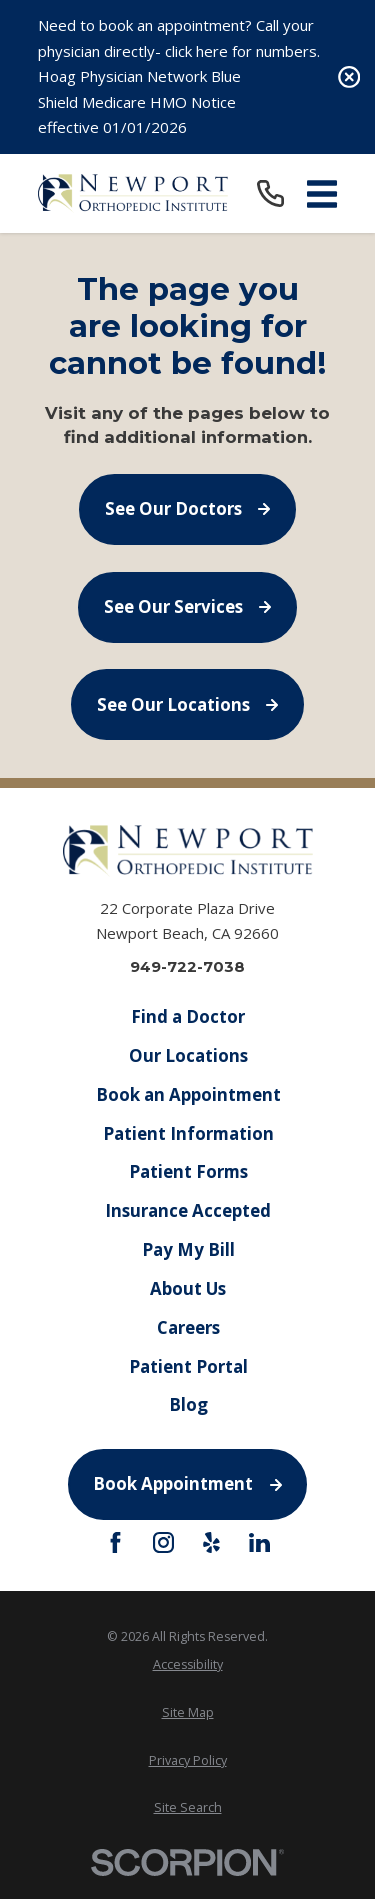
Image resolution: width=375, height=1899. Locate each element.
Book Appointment (187, 1483)
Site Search (188, 1807)
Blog (187, 1404)
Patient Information (187, 1132)
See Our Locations (188, 704)
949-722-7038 (187, 966)
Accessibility (188, 1664)
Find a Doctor (188, 1016)
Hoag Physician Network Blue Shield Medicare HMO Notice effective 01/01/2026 (139, 101)
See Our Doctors (188, 508)
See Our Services (188, 606)
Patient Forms (187, 1171)
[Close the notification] (349, 77)
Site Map (188, 1712)
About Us (188, 1287)
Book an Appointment (187, 1093)
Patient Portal (187, 1365)
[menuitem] (188, 1664)
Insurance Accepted (188, 1210)
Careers (187, 1326)
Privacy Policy (188, 1760)
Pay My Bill (187, 1249)
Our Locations (187, 1054)
